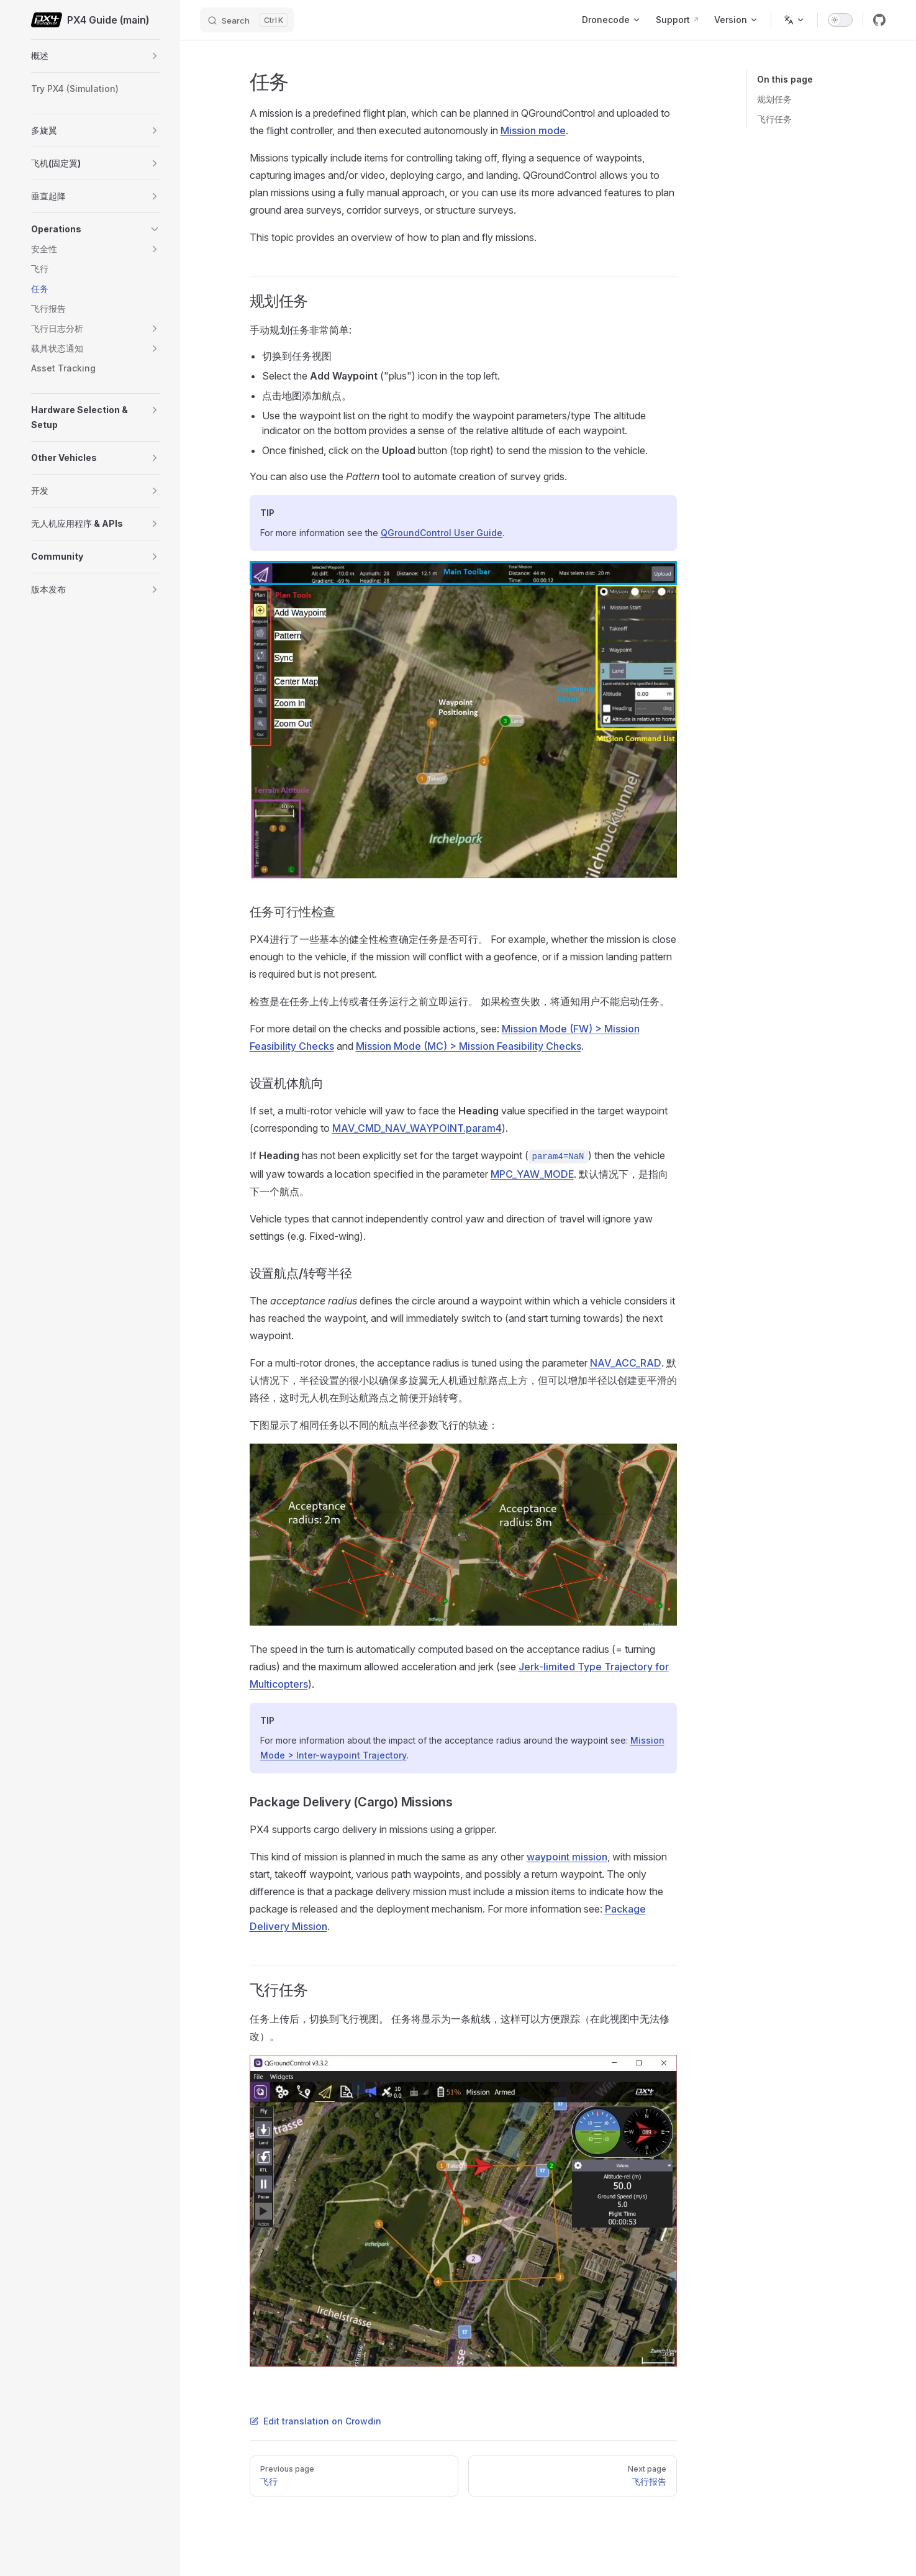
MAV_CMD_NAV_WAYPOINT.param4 (417, 1128)
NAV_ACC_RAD (625, 1363)
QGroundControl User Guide (441, 532)
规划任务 (774, 99)
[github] (879, 20)
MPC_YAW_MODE (532, 1174)
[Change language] (794, 20)
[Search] (247, 19)
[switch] (840, 20)
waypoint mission (567, 1856)
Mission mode (533, 130)
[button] (155, 56)
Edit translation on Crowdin (315, 2421)
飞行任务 (774, 119)
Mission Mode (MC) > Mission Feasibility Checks (468, 1046)
